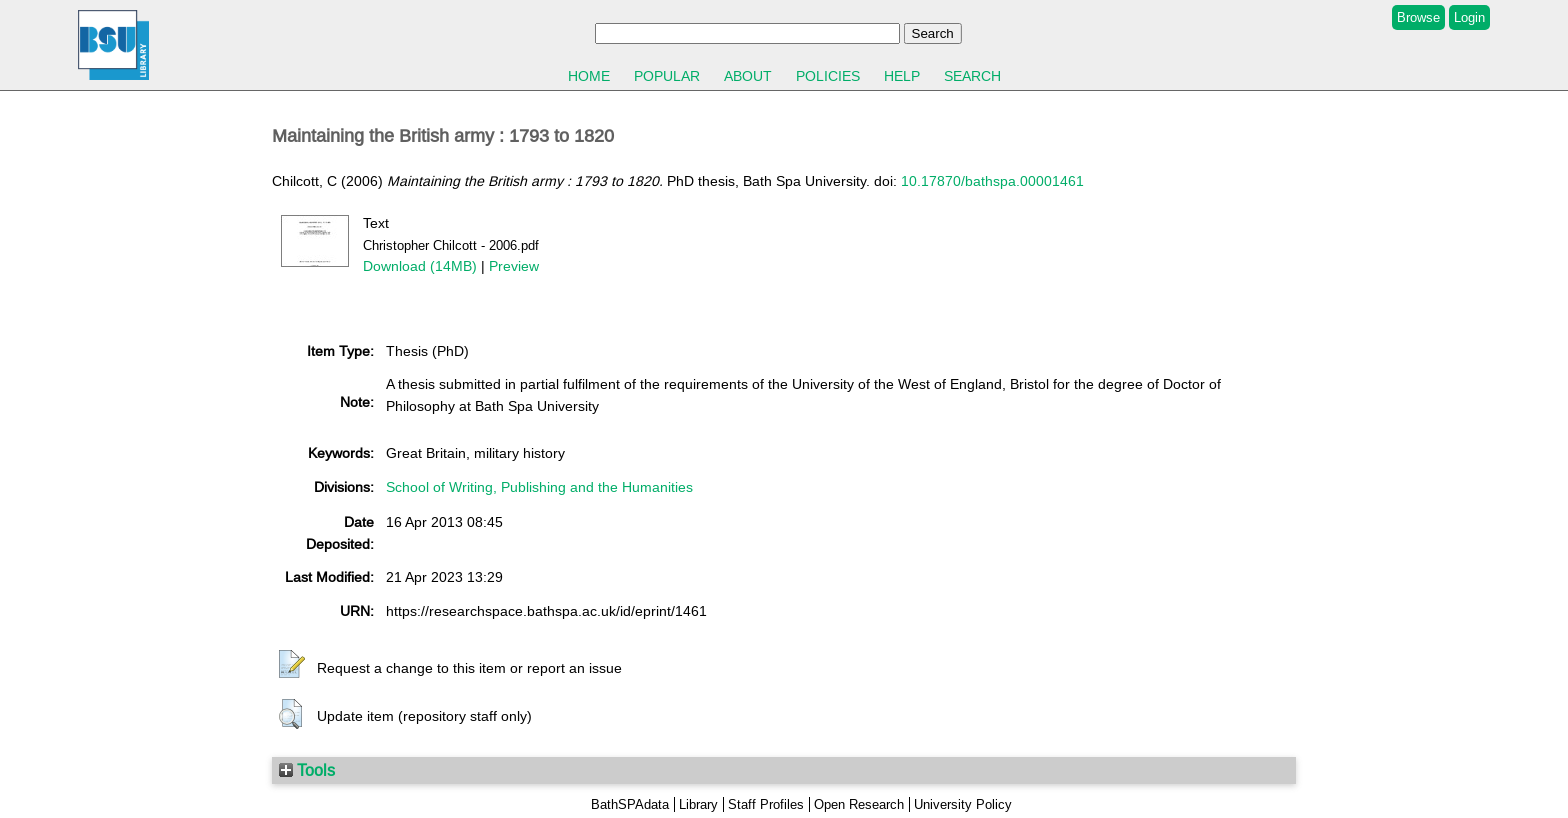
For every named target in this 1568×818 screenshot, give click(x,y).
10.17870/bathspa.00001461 (992, 181)
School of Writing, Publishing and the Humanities (539, 487)
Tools (307, 770)
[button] (292, 665)
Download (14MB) (420, 266)
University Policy (963, 804)
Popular (667, 76)
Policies (828, 76)
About (748, 76)
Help (902, 76)
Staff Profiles (766, 804)
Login (1469, 17)
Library (698, 804)
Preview (514, 266)
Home (589, 76)
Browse (1418, 17)
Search (972, 76)
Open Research (859, 804)
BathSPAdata (630, 804)
